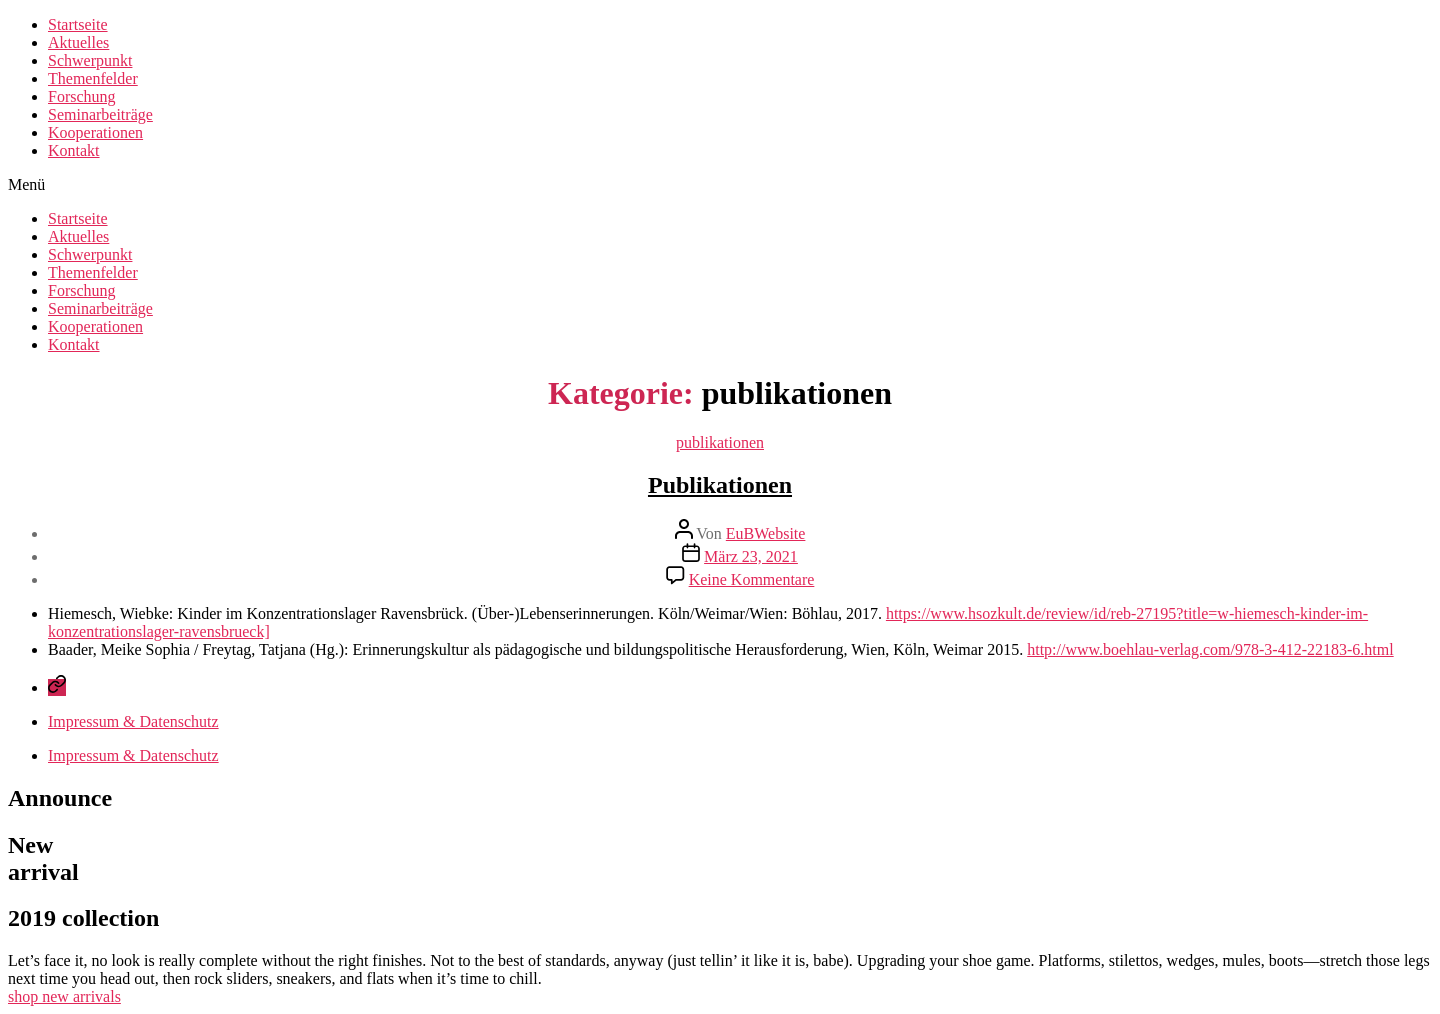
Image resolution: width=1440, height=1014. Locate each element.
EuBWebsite (766, 533)
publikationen (720, 442)
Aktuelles (78, 42)
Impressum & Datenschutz (133, 721)
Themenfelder (93, 78)
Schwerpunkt (90, 60)
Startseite (78, 24)
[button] (720, 185)
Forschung (82, 96)
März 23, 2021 (751, 556)
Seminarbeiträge (100, 114)
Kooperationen (95, 132)
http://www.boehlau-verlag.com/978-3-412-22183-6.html (1210, 649)
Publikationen (720, 485)
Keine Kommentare (752, 579)
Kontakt (74, 150)
